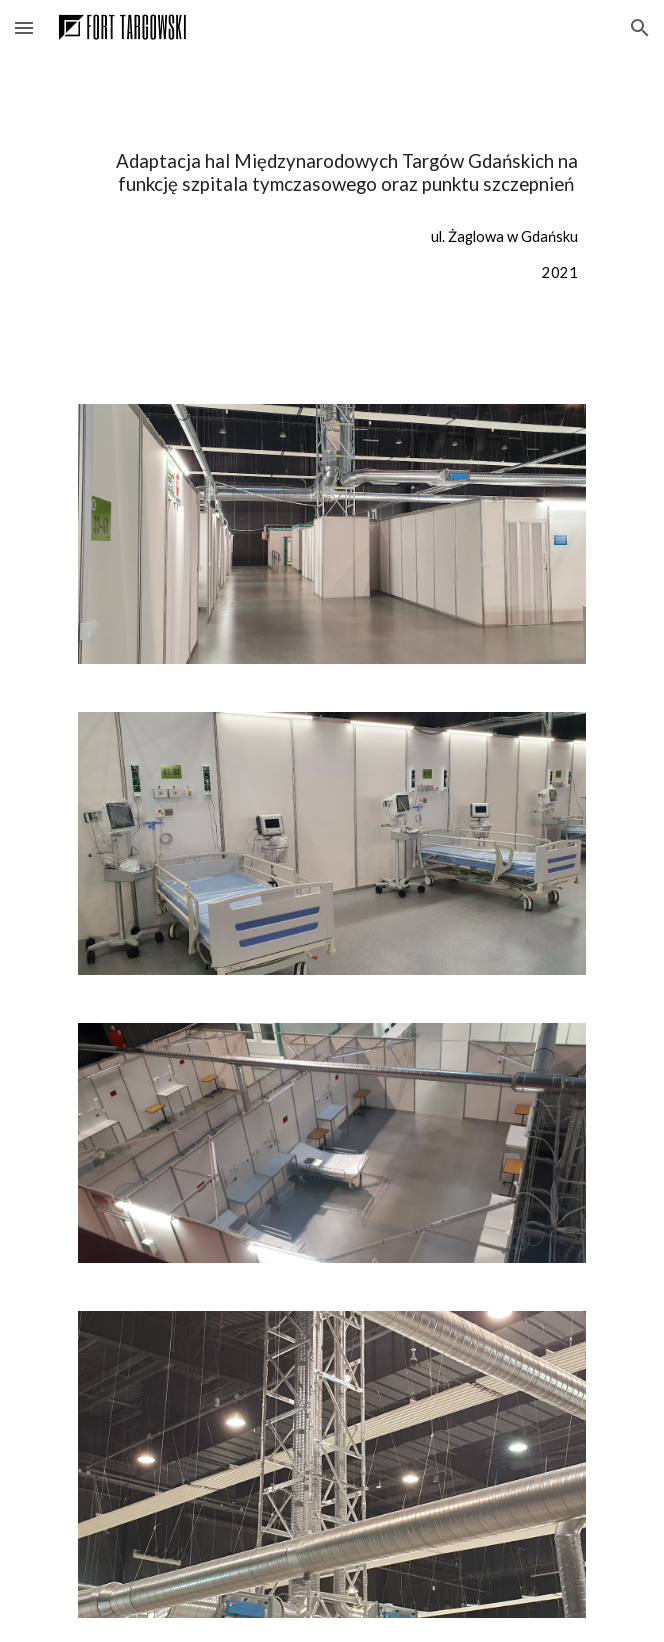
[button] (24, 27)
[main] (331, 173)
